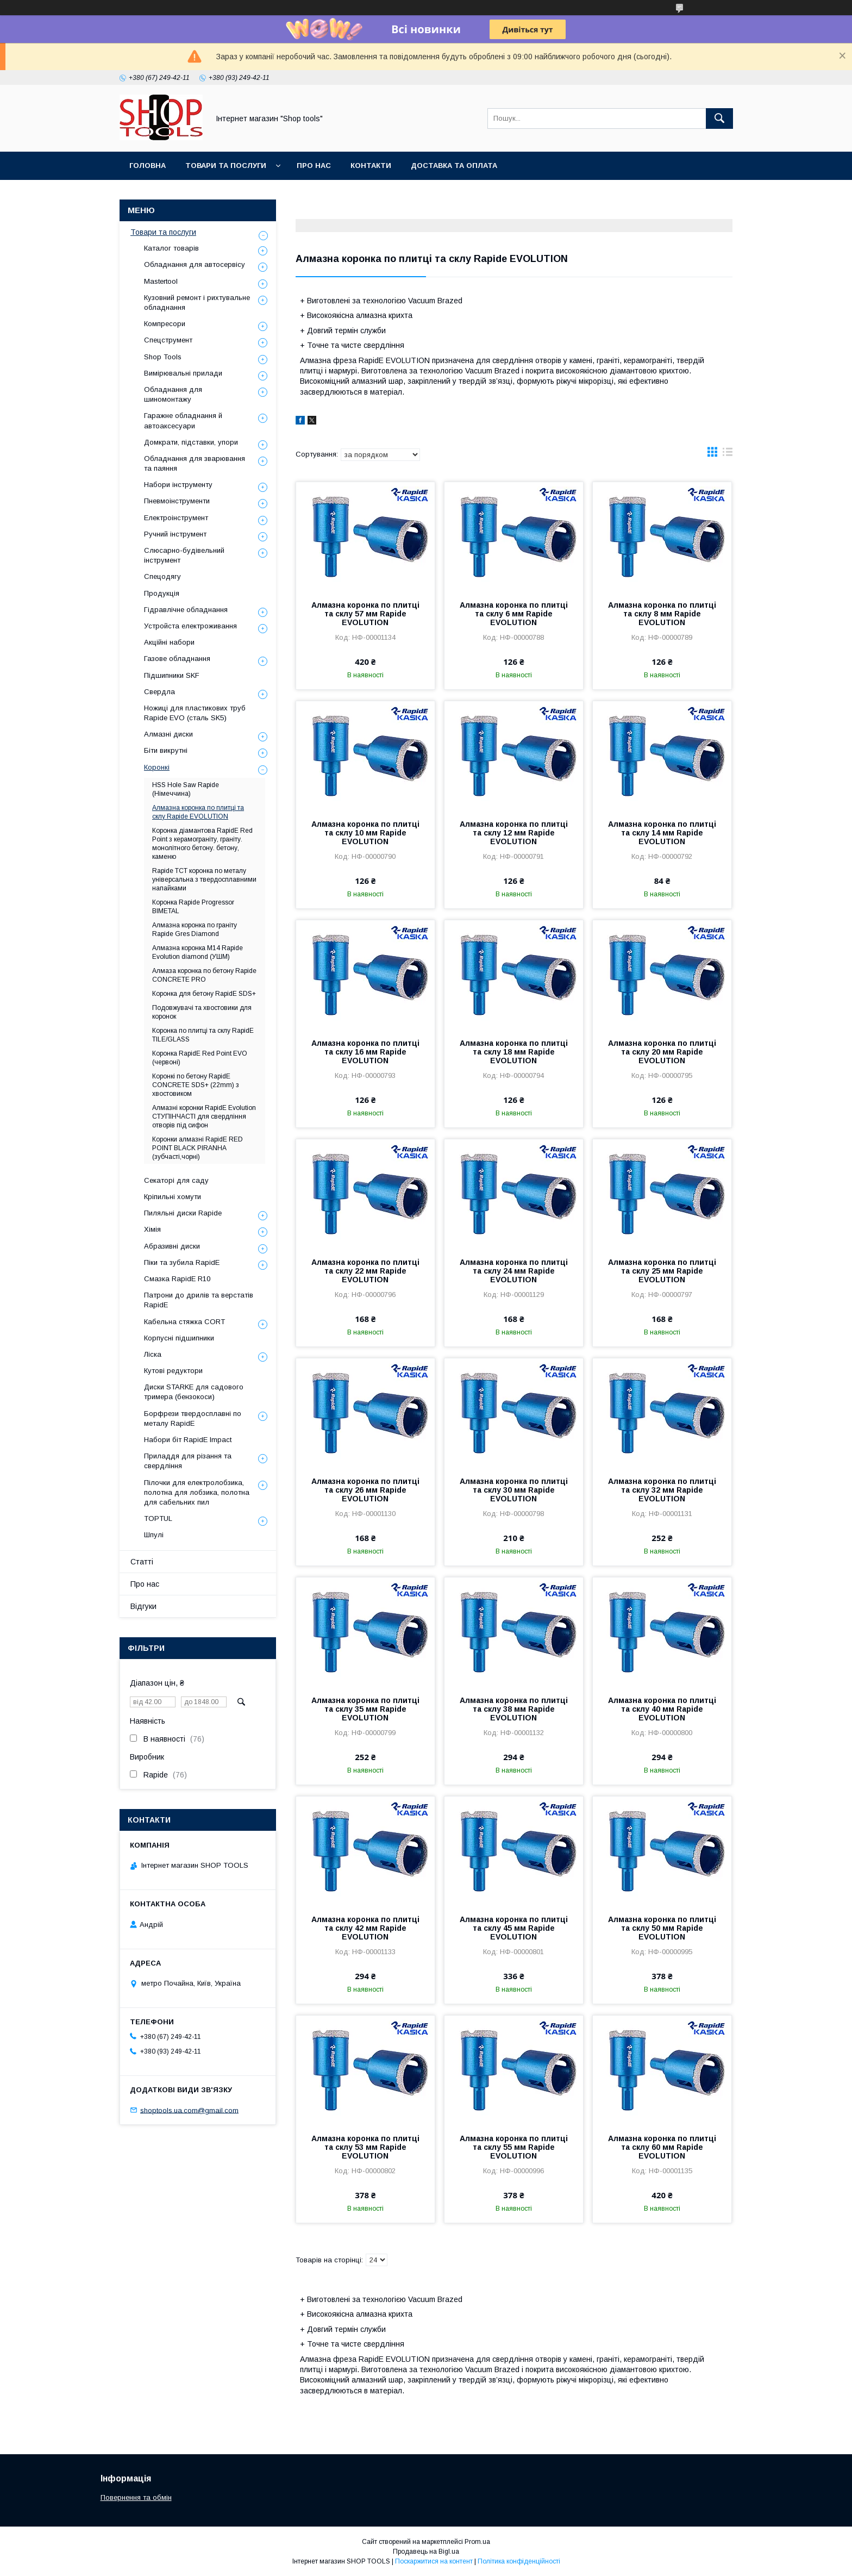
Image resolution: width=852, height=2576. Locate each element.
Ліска (152, 1354)
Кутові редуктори (173, 1371)
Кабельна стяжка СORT (184, 1322)
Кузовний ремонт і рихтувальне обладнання (197, 302)
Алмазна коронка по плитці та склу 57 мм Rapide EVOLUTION (365, 614)
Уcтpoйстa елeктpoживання (190, 626)
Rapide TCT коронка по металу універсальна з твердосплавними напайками (204, 879)
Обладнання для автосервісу (194, 264)
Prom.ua (477, 2542)
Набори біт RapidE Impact (187, 1440)
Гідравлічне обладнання (186, 610)
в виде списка (727, 454)
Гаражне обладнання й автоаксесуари (183, 420)
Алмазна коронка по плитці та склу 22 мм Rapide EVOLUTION (365, 1271)
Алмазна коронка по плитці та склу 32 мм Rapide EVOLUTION (662, 1490)
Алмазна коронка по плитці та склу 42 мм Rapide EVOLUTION (365, 1928)
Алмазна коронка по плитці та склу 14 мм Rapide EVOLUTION (662, 833)
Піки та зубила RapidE (182, 1262)
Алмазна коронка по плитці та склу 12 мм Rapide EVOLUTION (514, 833)
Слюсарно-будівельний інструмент (184, 555)
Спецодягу (162, 576)
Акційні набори (169, 642)
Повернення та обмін (136, 2497)
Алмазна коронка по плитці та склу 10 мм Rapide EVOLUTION (365, 833)
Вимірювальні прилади (183, 373)
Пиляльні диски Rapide (183, 1213)
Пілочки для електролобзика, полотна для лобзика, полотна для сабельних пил (196, 1492)
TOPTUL (158, 1518)
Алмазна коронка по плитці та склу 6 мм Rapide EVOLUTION (514, 614)
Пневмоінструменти (177, 501)
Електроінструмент (176, 518)
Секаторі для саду (176, 1180)
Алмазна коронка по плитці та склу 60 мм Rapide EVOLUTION (662, 2147)
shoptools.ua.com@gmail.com (189, 2110)
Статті (141, 1561)
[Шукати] (719, 118)
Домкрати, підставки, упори (191, 442)
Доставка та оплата (454, 165)
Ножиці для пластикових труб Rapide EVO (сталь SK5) (195, 713)
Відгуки (143, 1606)
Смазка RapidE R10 (177, 1279)
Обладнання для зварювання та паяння (194, 463)
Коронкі (157, 767)
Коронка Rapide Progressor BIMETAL (193, 907)
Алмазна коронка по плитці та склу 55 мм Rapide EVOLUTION (514, 2147)
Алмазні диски (168, 734)
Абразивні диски (172, 1246)
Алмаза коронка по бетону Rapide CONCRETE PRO (204, 975)
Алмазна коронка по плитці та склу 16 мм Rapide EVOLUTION (365, 1052)
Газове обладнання (177, 658)
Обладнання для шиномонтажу (173, 394)
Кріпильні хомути (172, 1197)
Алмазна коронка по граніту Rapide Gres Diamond (194, 929)
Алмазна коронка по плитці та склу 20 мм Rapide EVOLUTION (662, 1052)
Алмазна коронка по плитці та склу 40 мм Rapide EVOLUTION (662, 1709)
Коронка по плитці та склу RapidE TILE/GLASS (203, 1035)
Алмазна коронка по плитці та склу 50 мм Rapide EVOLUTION (662, 1928)
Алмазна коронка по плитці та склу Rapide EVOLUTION (198, 812)
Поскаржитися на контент (434, 2561)
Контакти (370, 165)
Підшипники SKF (171, 675)
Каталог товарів (171, 248)
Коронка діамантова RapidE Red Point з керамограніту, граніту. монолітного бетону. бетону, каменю (202, 843)
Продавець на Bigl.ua (426, 2551)
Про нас (314, 165)
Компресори (164, 324)
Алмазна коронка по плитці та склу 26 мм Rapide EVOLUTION (365, 1490)
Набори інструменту (178, 485)
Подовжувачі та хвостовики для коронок (202, 1012)
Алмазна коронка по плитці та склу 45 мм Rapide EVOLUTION (514, 1928)
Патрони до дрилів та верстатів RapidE (198, 1300)
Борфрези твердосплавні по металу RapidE (192, 1418)
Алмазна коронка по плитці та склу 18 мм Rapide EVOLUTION (514, 1052)
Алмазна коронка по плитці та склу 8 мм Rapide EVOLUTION (662, 614)
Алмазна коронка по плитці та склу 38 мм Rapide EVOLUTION (514, 1709)
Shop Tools (162, 357)
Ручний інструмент (175, 534)
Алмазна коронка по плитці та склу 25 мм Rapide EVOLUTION (662, 1271)
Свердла (159, 692)
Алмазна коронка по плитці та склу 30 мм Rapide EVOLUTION (514, 1490)
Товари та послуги (225, 165)
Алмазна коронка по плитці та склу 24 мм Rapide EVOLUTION (514, 1271)
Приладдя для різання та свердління (187, 1461)
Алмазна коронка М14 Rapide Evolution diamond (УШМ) (197, 952)
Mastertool (161, 281)
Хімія (152, 1229)
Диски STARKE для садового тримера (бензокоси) (193, 1392)
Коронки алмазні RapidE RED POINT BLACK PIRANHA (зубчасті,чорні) (197, 1148)
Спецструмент (168, 340)
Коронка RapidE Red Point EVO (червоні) (199, 1058)
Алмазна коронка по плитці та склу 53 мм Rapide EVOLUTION (365, 2147)
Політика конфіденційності (519, 2561)
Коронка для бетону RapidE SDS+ (204, 993)
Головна (147, 165)
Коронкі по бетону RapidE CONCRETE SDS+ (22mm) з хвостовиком (195, 1084)
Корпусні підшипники (179, 1338)
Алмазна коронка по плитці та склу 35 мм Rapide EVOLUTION (365, 1709)
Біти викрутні (165, 750)
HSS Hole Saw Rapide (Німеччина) (185, 789)
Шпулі (154, 1535)
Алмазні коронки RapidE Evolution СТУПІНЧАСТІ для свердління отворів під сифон (204, 1116)
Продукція (161, 593)
